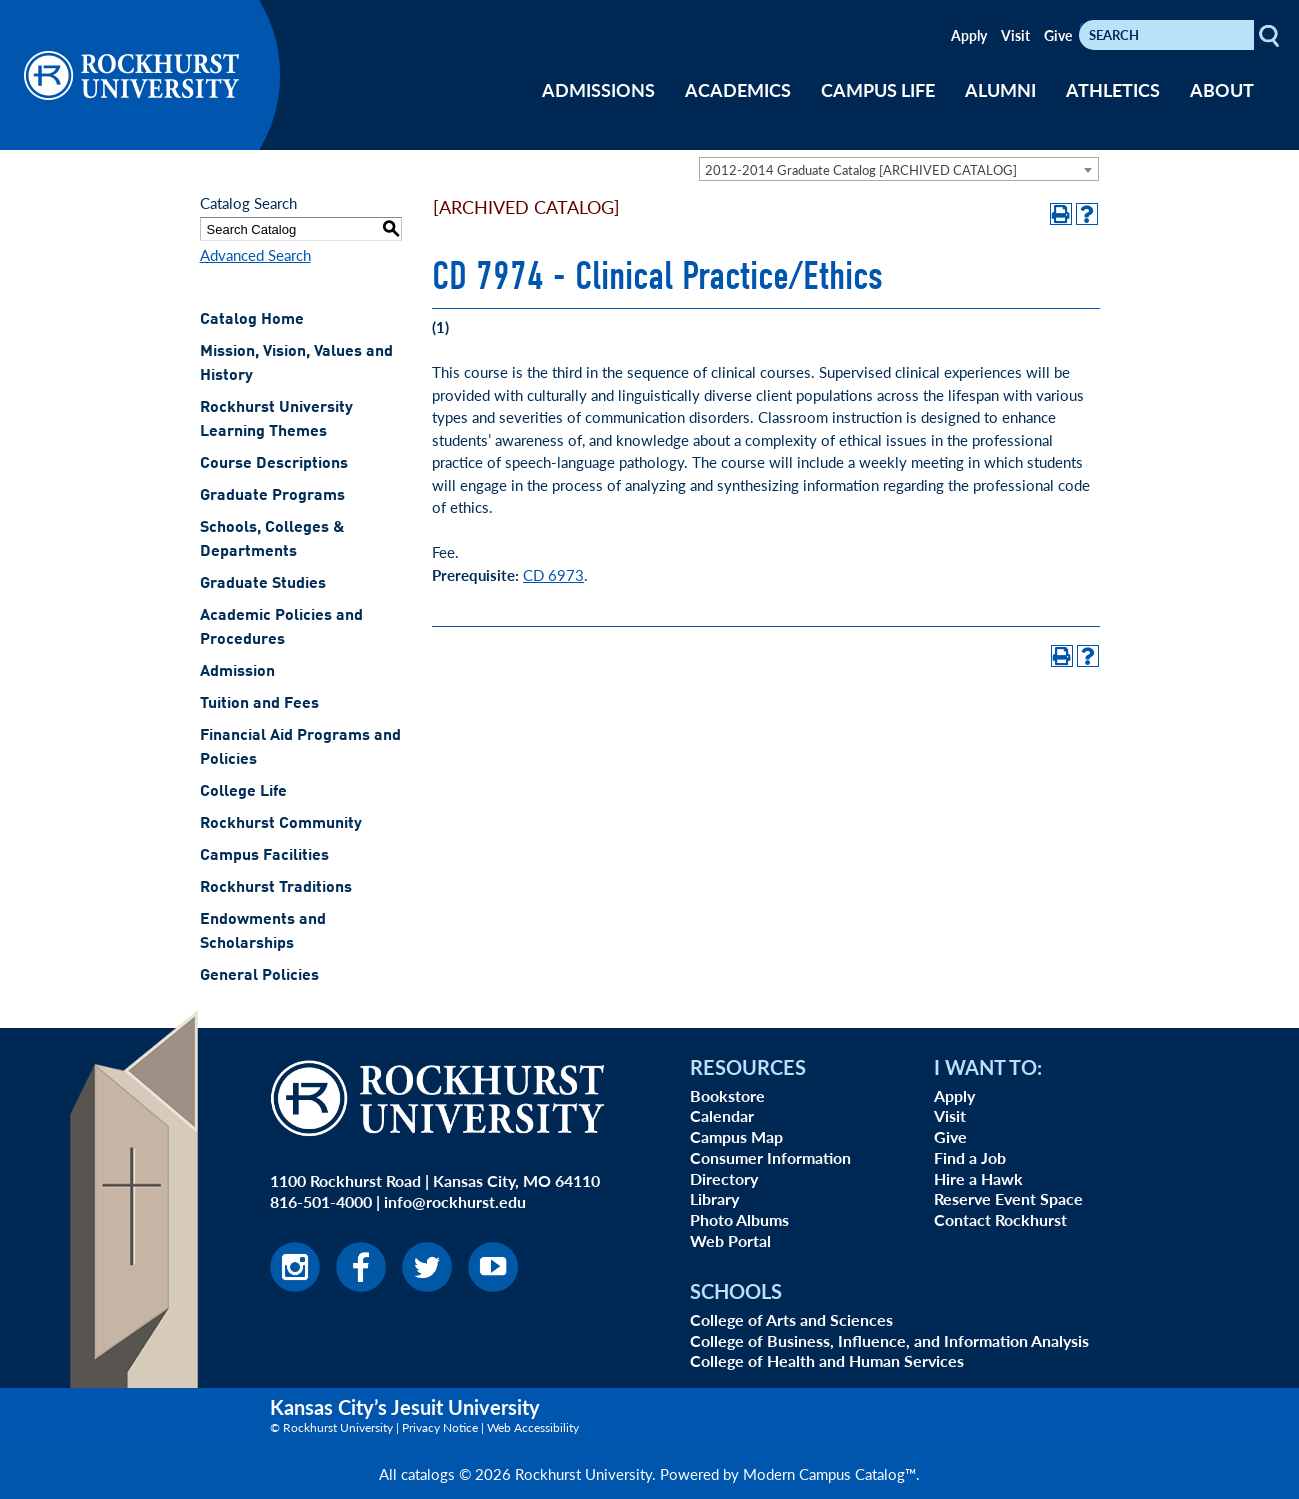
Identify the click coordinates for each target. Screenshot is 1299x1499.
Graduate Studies (263, 584)
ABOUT (1222, 89)
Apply (969, 35)
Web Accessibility (533, 1427)
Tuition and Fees (259, 704)
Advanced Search (255, 254)
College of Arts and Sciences (791, 1319)
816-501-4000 (321, 1201)
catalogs (428, 1473)
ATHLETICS (1113, 89)
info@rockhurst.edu (455, 1201)
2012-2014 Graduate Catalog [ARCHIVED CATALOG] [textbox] (861, 169)
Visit (1015, 35)
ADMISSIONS (598, 89)
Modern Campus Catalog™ (829, 1473)
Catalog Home (252, 320)
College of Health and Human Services (827, 1360)
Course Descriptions (274, 464)
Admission (237, 672)
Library (714, 1198)
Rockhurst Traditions (276, 888)
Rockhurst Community (281, 824)
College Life (243, 792)
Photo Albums (739, 1219)
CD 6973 (553, 574)
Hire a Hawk (978, 1178)
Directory (724, 1178)
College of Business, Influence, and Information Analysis (889, 1340)
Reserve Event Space (1008, 1198)
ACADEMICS (738, 89)
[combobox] (899, 169)
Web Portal (730, 1240)
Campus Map (736, 1136)
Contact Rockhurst (1000, 1219)
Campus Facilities (264, 856)
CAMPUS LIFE (878, 89)
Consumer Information (770, 1157)
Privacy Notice (440, 1427)
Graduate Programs (272, 496)
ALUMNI (1000, 89)
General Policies (259, 976)
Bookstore (727, 1095)
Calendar (722, 1115)
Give (1058, 35)
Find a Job (970, 1157)
